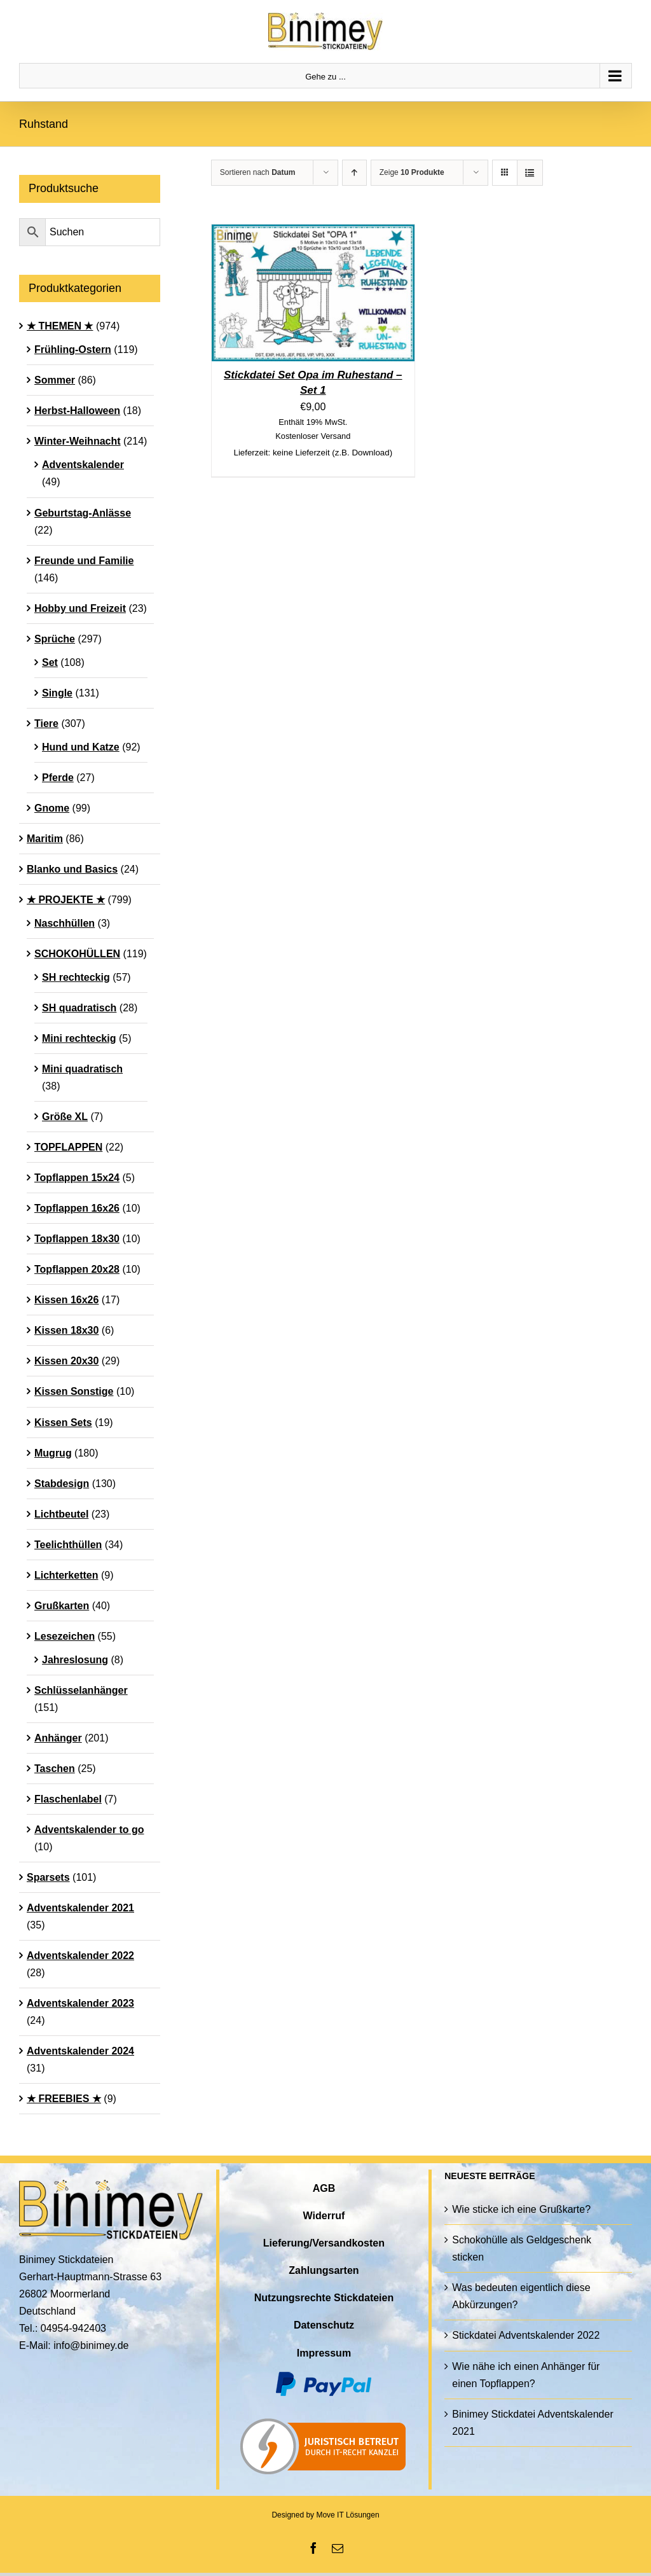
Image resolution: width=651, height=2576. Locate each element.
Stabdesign (61, 1483)
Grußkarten (61, 1605)
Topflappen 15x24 (77, 1177)
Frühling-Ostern (72, 349)
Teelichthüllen (68, 1544)
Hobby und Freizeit (80, 608)
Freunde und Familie (84, 560)
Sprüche (54, 639)
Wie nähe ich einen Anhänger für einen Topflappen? (526, 2375)
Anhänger (58, 1738)
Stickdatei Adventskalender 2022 (526, 2335)
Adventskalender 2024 (80, 2051)
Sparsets (48, 1877)
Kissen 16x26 (66, 1299)
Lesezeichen (64, 1636)
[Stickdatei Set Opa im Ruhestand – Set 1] (313, 233)
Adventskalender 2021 (80, 1907)
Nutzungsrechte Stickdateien (324, 2297)
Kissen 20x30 (66, 1360)
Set (50, 662)
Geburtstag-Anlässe (82, 513)
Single (57, 693)
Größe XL (65, 1116)
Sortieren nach (258, 172)
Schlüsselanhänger (81, 1690)
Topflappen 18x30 (77, 1238)
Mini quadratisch (82, 1068)
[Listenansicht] (529, 172)
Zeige (412, 172)
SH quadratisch (79, 1007)
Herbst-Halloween (77, 410)
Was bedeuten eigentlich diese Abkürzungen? (521, 2296)
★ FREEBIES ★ (64, 2098)
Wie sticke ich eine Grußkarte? (521, 2209)
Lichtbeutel (61, 1514)
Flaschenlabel (68, 1799)
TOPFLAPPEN (68, 1147)
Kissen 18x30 (66, 1330)
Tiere (46, 723)
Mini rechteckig (79, 1038)
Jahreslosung (75, 1659)
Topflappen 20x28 (77, 1269)
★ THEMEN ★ (60, 326)
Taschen (54, 1768)
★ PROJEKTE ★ (66, 899)
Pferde (58, 777)
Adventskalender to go (89, 1829)
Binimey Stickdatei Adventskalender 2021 (532, 2423)
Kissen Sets (63, 1422)
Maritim (45, 838)
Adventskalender (83, 464)
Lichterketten (66, 1575)
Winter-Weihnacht (77, 441)
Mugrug (53, 1453)
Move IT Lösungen (347, 2514)
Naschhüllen (64, 923)
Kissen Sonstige (73, 1391)
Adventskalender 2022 (80, 1955)
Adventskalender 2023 (80, 2003)
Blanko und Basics (72, 869)
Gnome (51, 808)
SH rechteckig (76, 977)
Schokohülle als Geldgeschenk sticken (521, 2248)
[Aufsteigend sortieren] (354, 173)
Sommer (54, 380)
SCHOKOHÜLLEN (77, 953)
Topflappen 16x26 (77, 1208)
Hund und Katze (81, 747)
